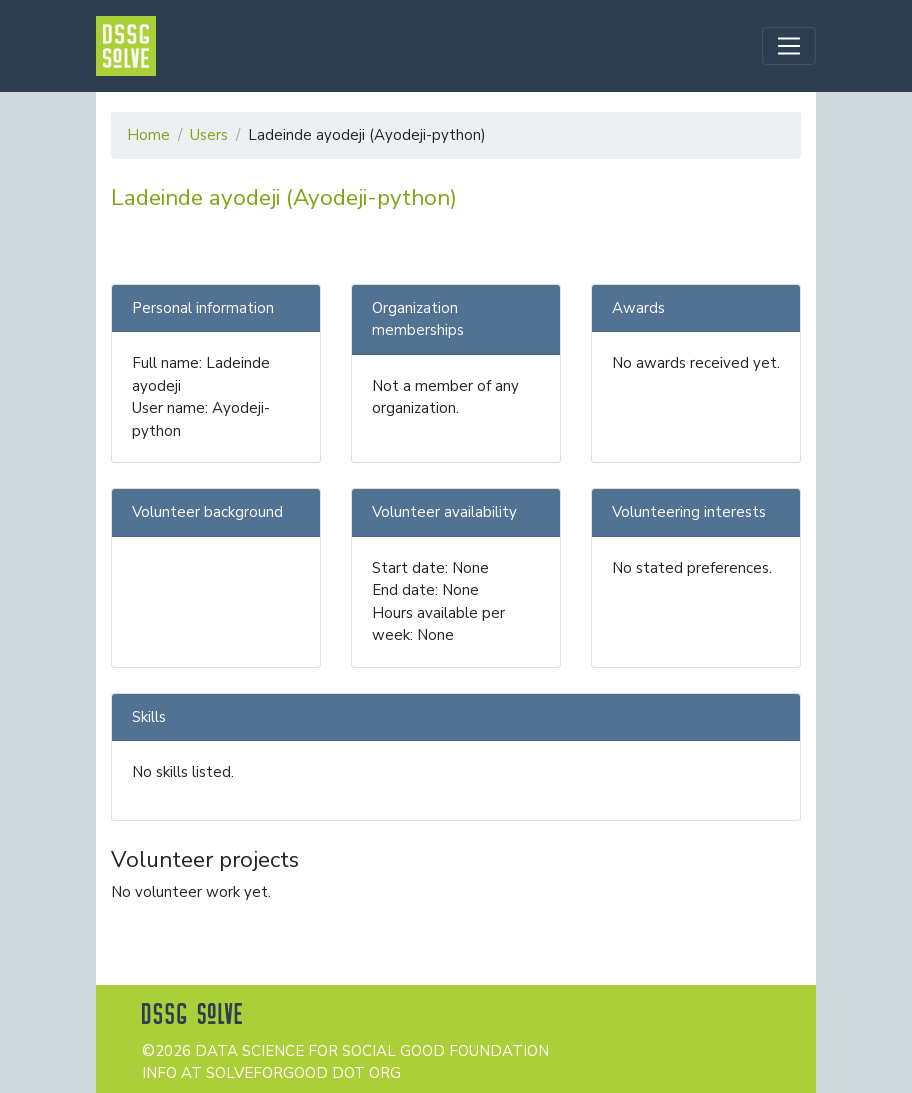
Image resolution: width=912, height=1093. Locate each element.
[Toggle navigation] (789, 46)
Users (209, 135)
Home (148, 135)
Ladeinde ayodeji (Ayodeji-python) (284, 197)
